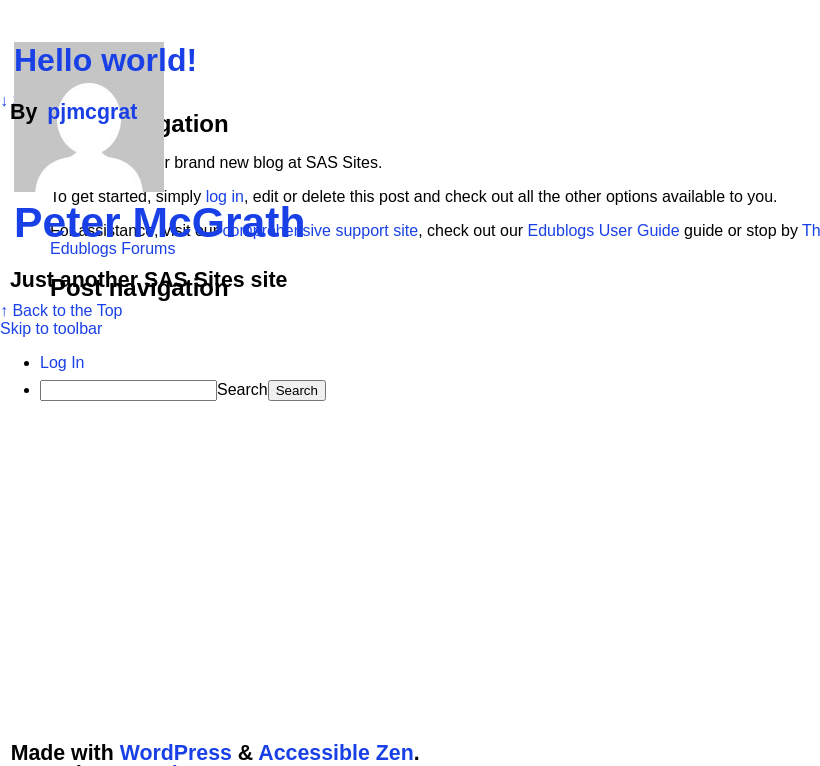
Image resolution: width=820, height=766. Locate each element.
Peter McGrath (160, 222)
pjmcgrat (92, 112)
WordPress (176, 753)
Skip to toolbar (51, 328)
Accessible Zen (335, 753)
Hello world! (105, 60)
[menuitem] (430, 390)
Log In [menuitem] (62, 362)
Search (242, 389)
